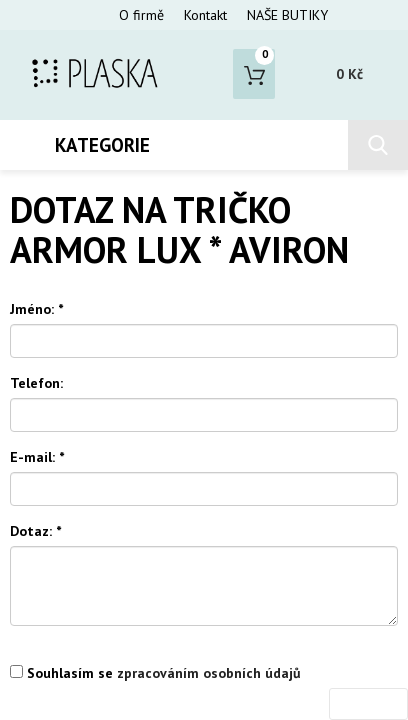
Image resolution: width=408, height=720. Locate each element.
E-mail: (37, 457)
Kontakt (205, 15)
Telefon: (36, 383)
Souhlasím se (155, 673)
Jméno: (36, 309)
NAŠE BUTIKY (287, 15)
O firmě (141, 15)
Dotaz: (35, 531)
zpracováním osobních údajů (209, 673)
